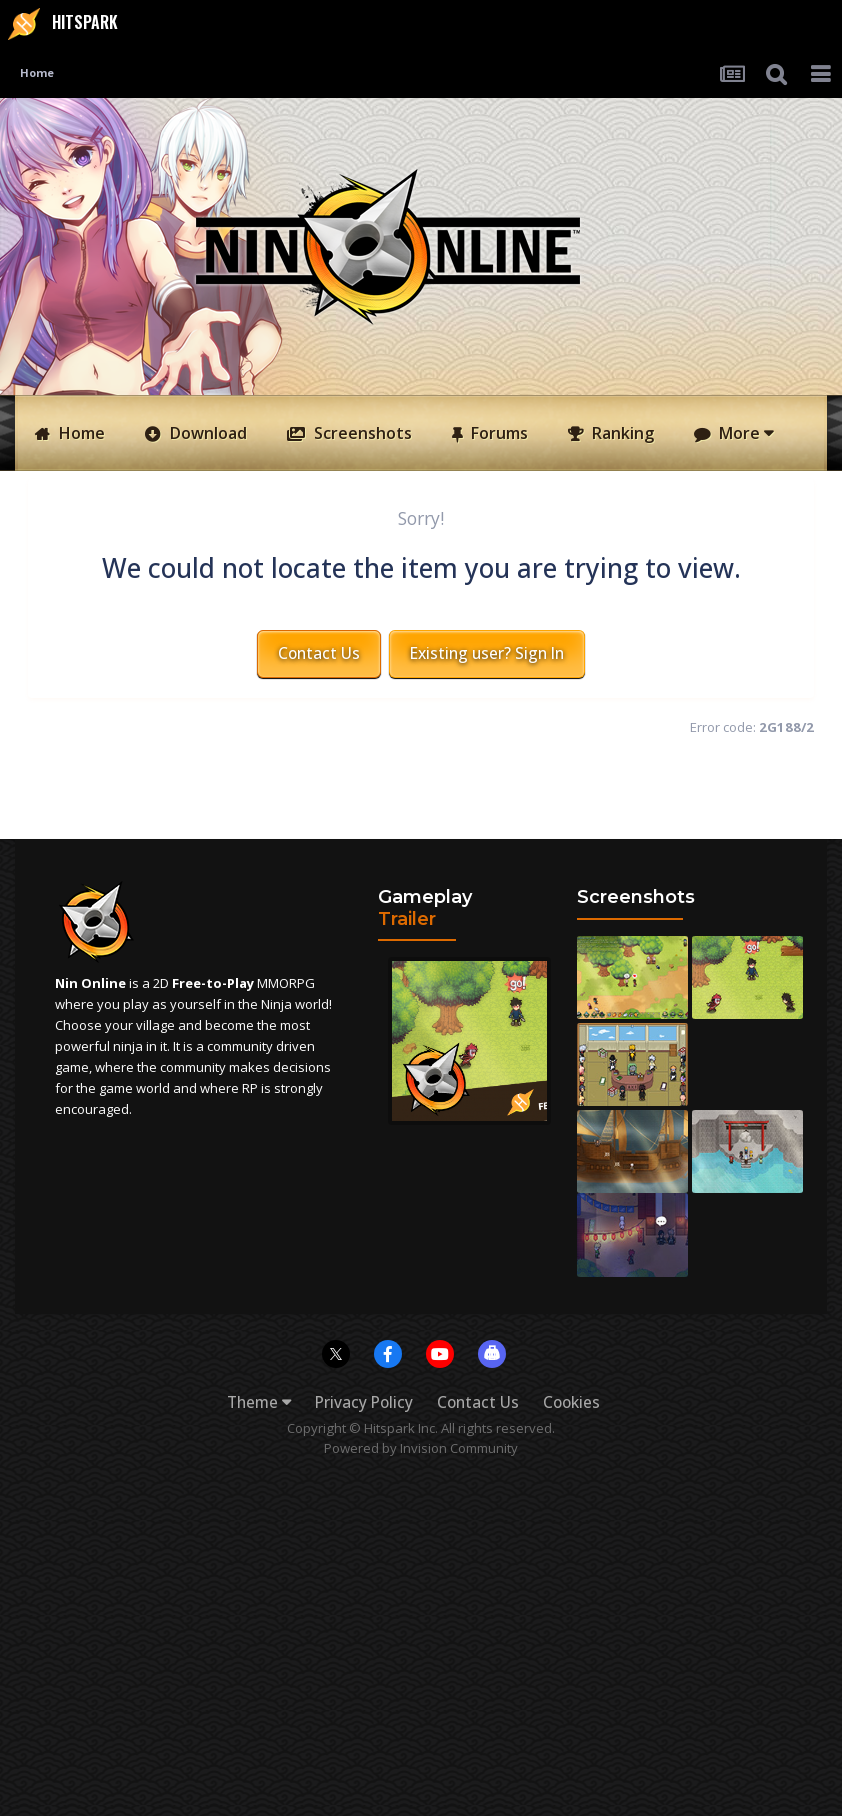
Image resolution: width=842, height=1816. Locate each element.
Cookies (571, 1402)
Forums (497, 433)
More (744, 433)
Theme (259, 1402)
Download (206, 433)
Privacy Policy (364, 1402)
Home (80, 433)
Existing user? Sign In (487, 653)
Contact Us (319, 653)
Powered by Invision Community (421, 1448)
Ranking (621, 433)
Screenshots (361, 433)
